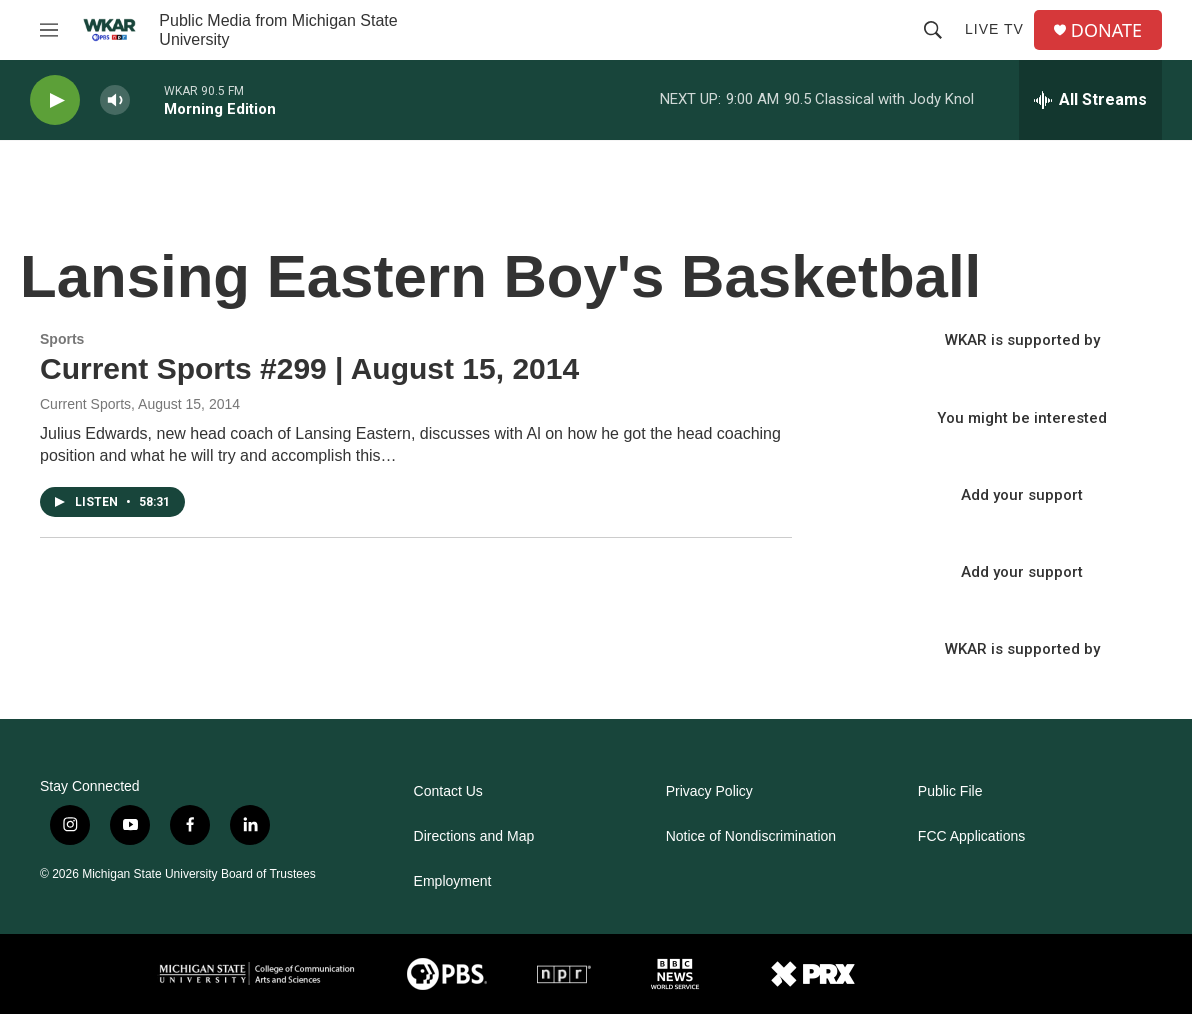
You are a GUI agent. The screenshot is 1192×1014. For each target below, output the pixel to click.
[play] (55, 100)
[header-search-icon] (933, 30)
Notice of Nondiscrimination (751, 836)
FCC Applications (971, 836)
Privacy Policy (709, 791)
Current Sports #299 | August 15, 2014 (309, 368)
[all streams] (1090, 100)
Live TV (994, 29)
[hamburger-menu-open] (49, 30)
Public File (950, 791)
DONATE (1106, 30)
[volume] (115, 100)
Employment (453, 881)
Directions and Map (474, 836)
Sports (62, 339)
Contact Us (448, 791)
